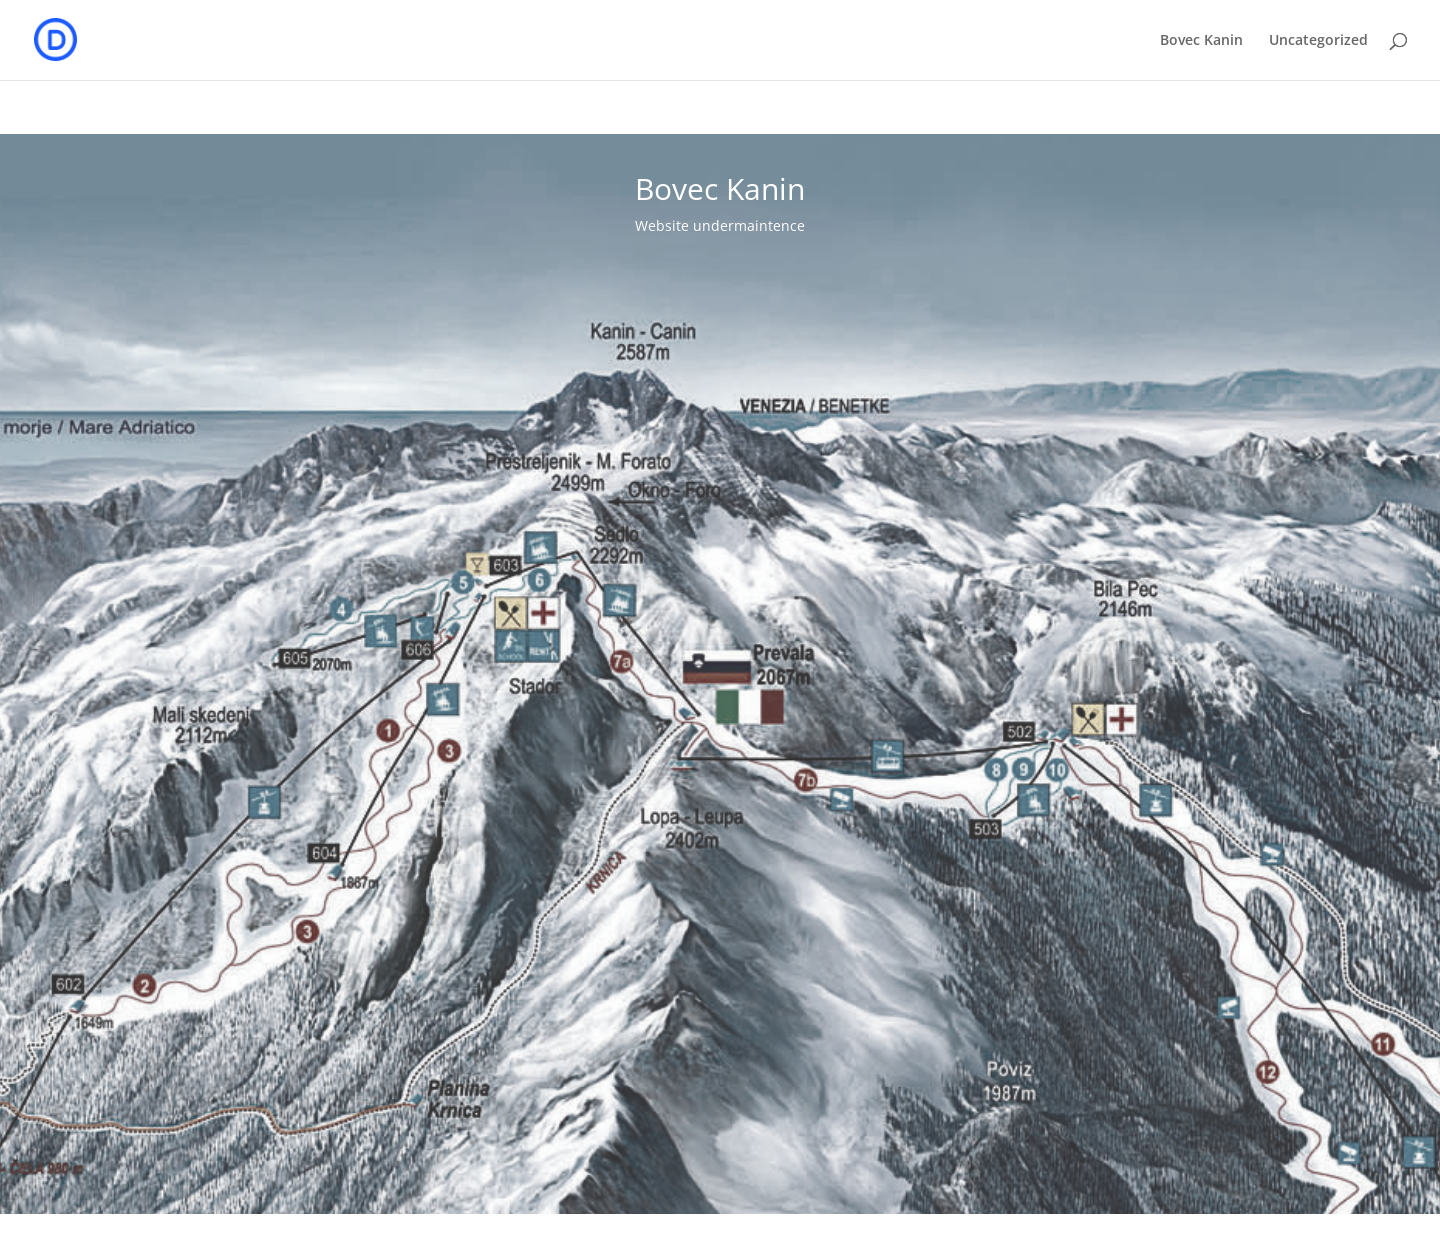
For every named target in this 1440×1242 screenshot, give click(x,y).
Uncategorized (1318, 41)
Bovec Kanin (1201, 41)
